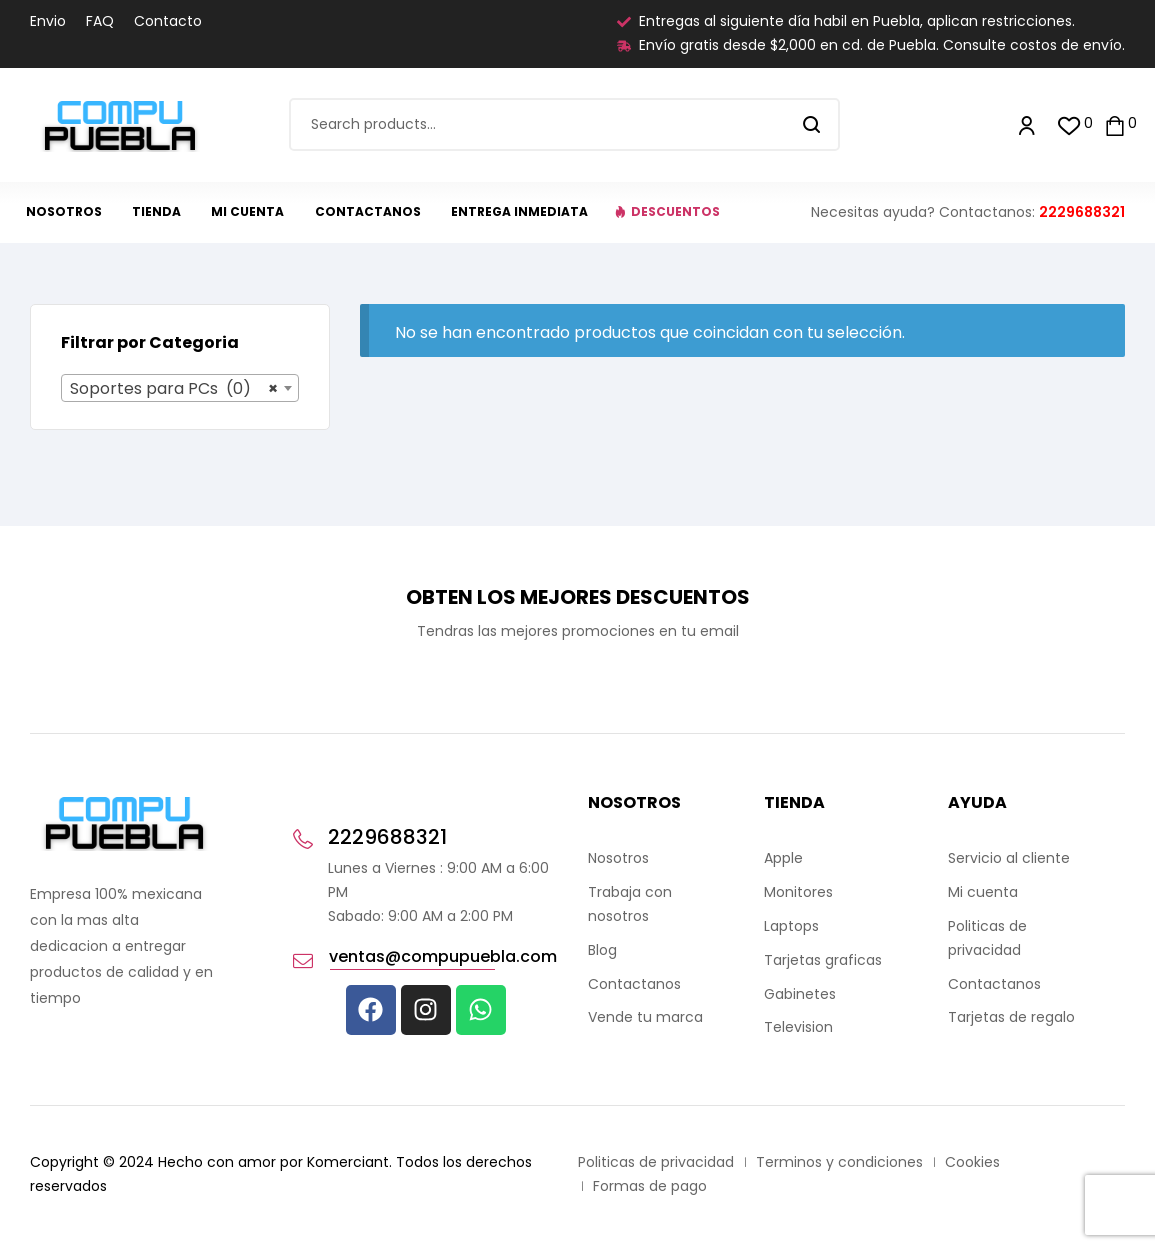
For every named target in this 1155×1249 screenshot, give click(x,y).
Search (812, 124)
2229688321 (1082, 212)
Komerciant (348, 1162)
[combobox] (180, 388)
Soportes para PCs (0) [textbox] (174, 389)
